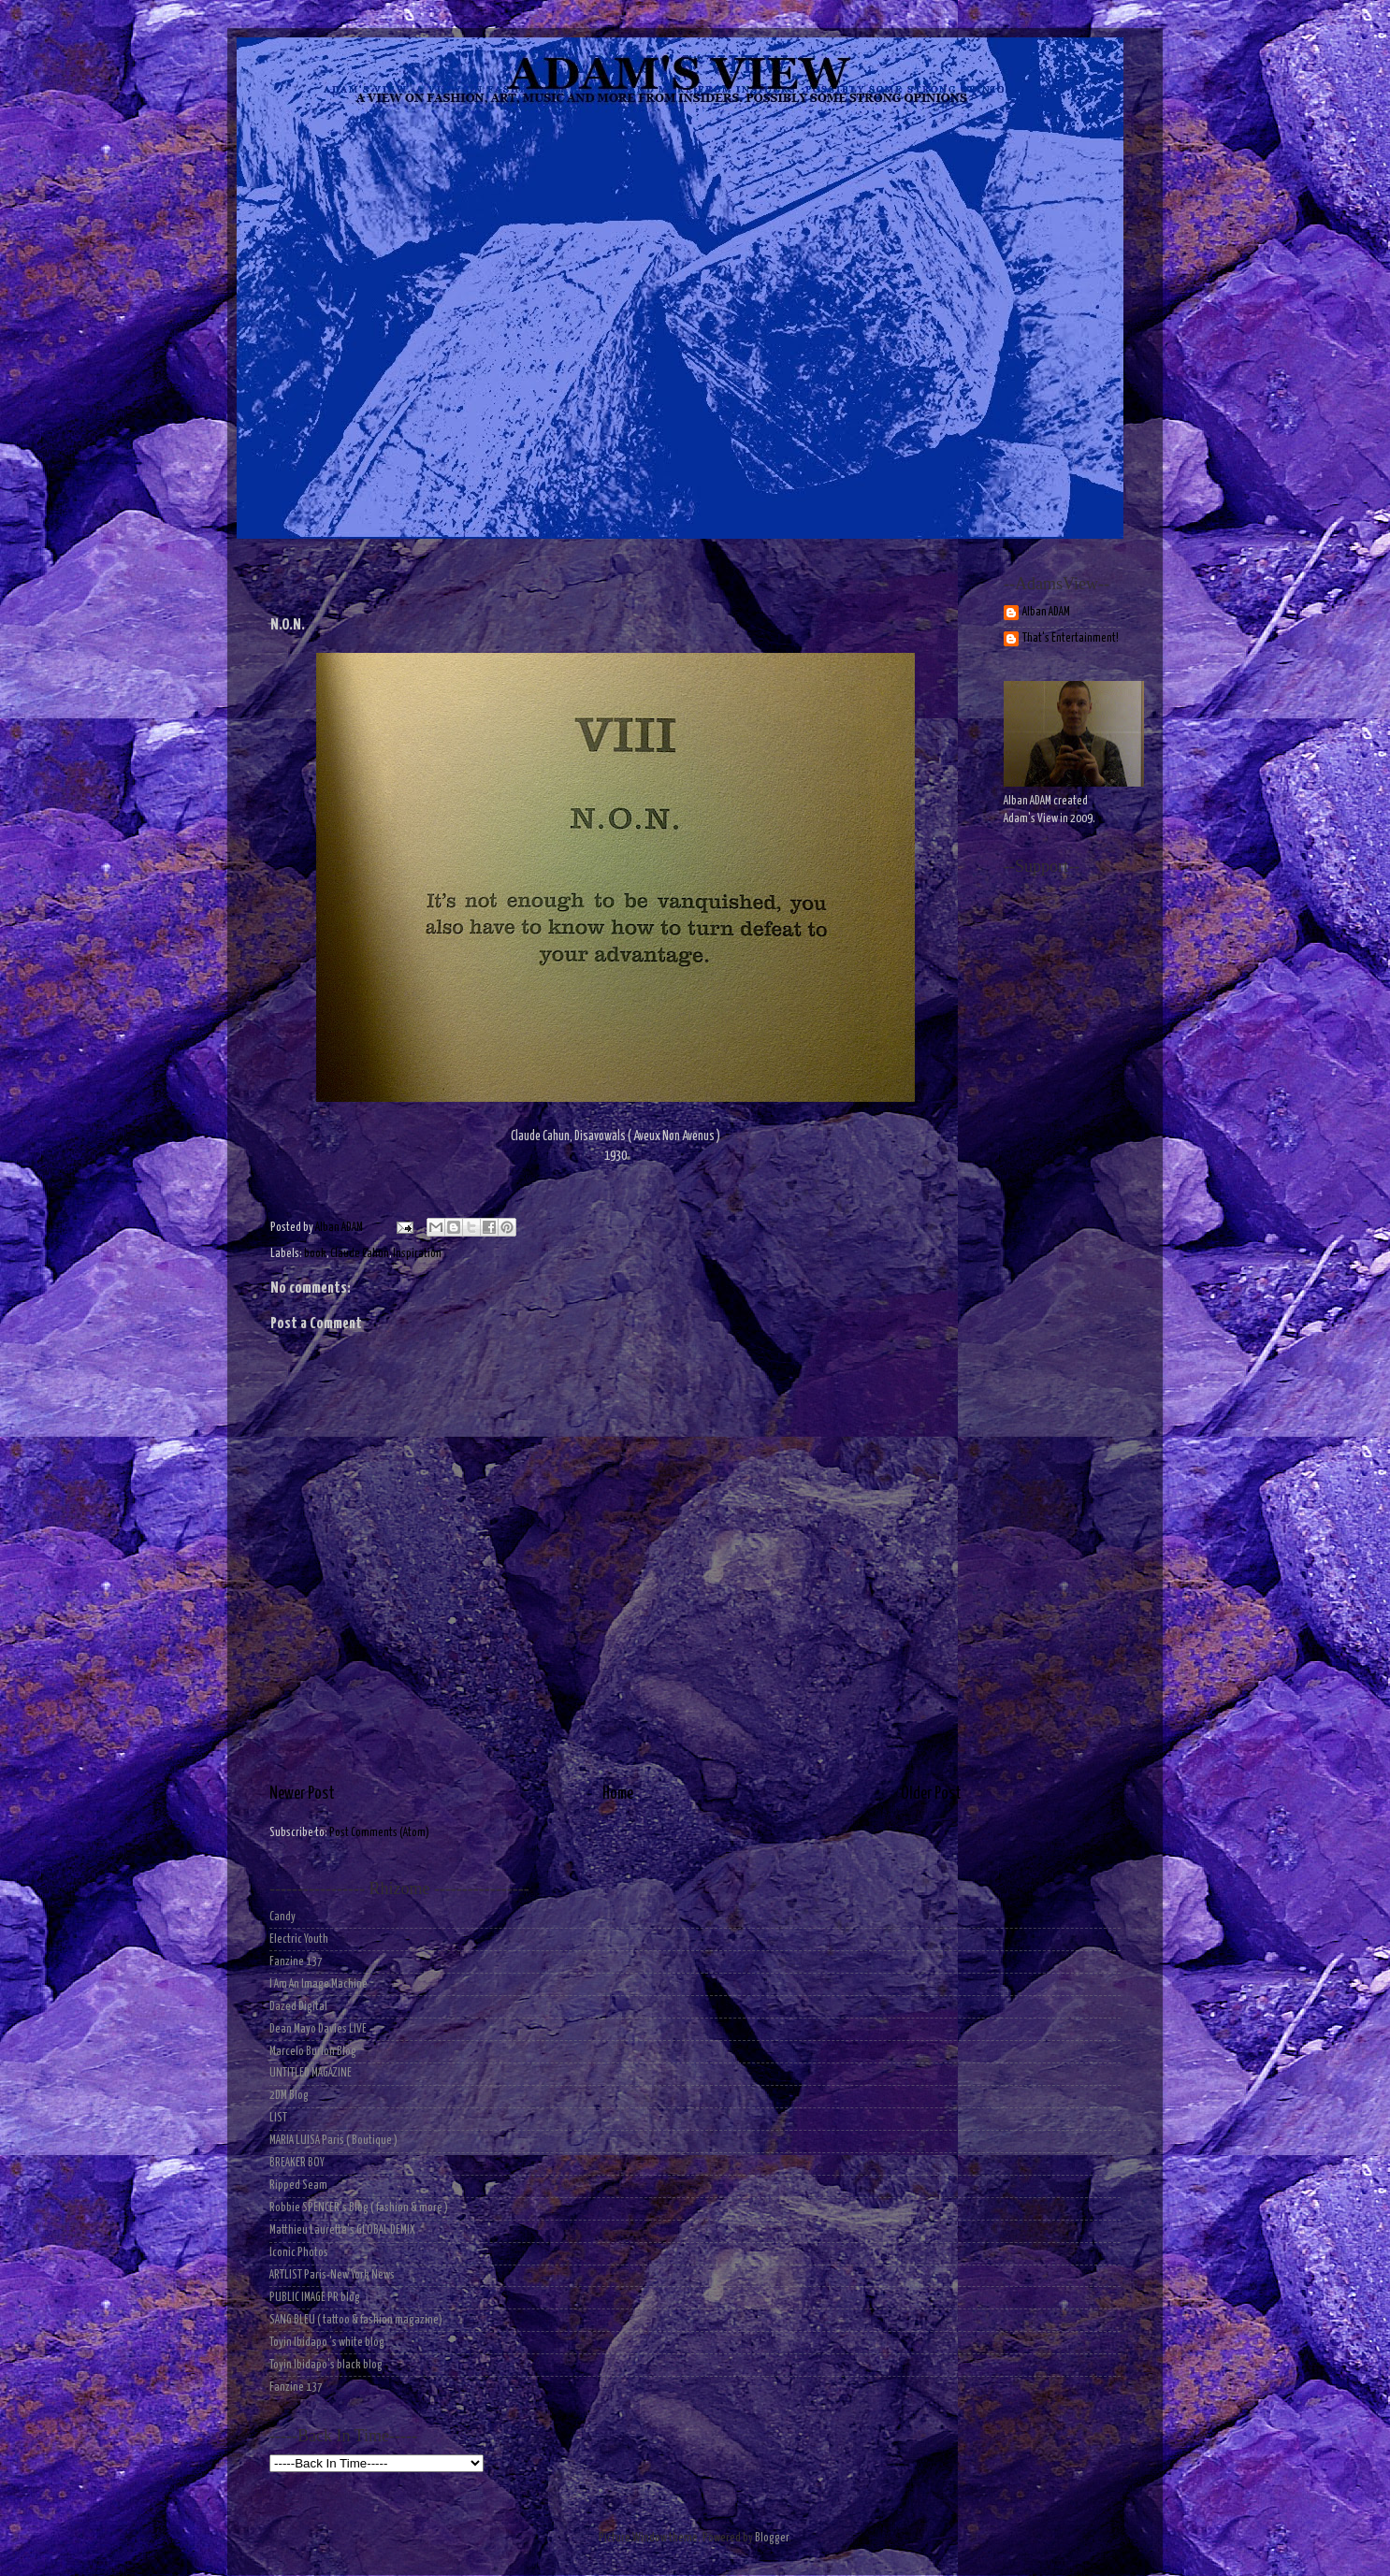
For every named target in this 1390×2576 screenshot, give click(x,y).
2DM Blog (289, 2096)
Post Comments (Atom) (379, 1833)
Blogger (772, 2538)
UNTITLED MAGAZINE (310, 2073)
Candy (282, 1917)
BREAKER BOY (297, 2163)
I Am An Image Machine (318, 1984)
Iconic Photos (298, 2253)
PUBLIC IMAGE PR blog (314, 2298)
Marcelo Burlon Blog (312, 2052)
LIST (278, 2118)
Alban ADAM (1046, 612)
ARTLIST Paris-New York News (332, 2275)
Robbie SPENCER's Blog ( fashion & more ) (358, 2208)
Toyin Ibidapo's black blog (326, 2365)
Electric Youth (298, 1939)
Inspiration (417, 1254)
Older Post (931, 1794)
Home (617, 1794)
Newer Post (302, 1794)
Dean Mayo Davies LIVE (318, 2029)
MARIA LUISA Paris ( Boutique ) (333, 2141)
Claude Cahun (359, 1254)
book (315, 1254)
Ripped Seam (298, 2185)
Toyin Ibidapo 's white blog (326, 2343)
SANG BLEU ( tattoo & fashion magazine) (355, 2320)
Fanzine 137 (296, 1962)
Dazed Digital (298, 2007)
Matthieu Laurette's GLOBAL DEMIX (342, 2230)
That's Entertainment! (1070, 638)
